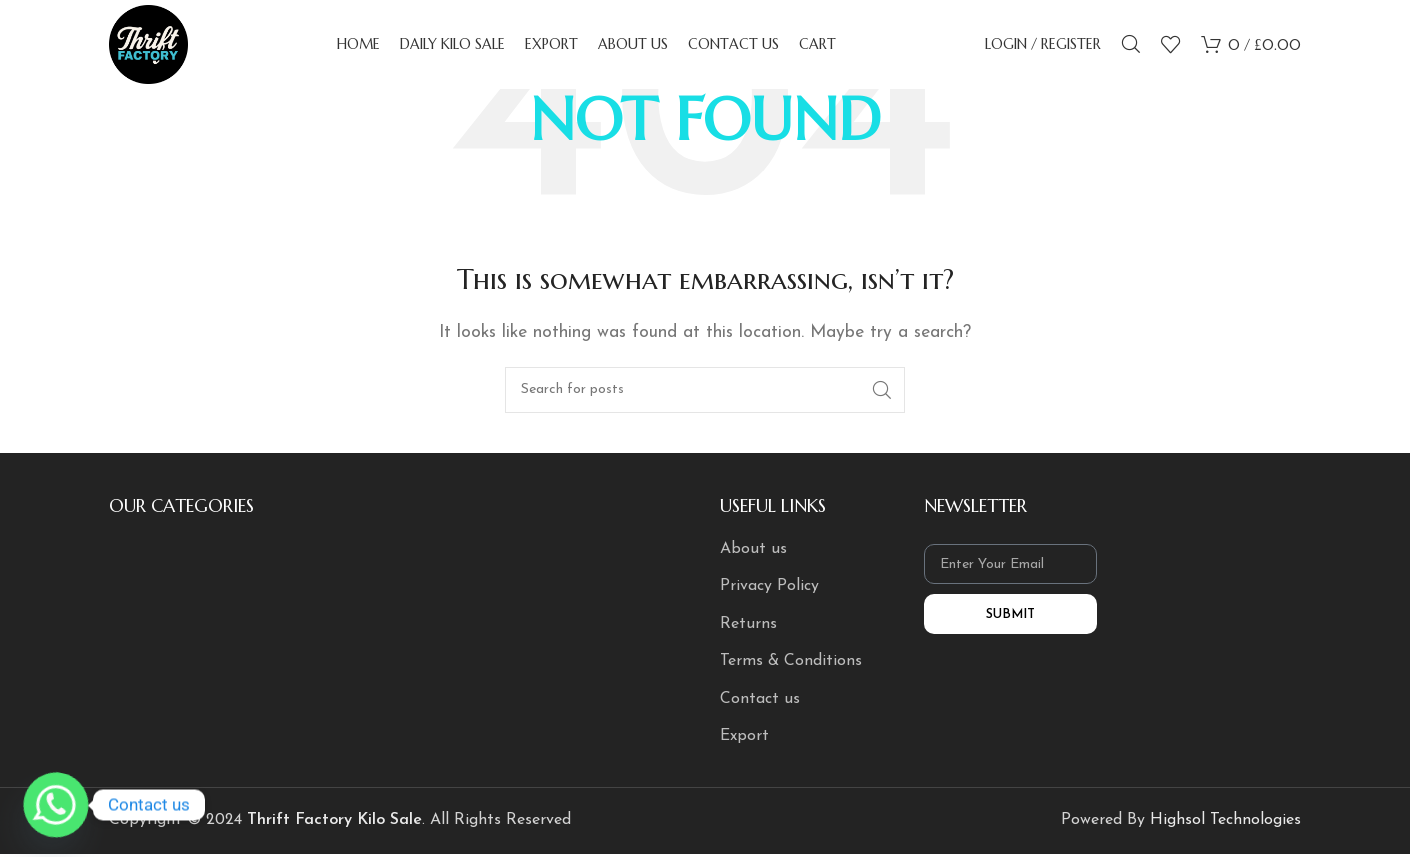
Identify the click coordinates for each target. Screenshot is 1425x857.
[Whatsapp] (56, 805)
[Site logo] (149, 44)
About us (753, 549)
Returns (748, 624)
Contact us (760, 699)
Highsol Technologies (1225, 820)
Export (744, 736)
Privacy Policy (769, 586)
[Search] (1131, 45)
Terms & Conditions (791, 661)
